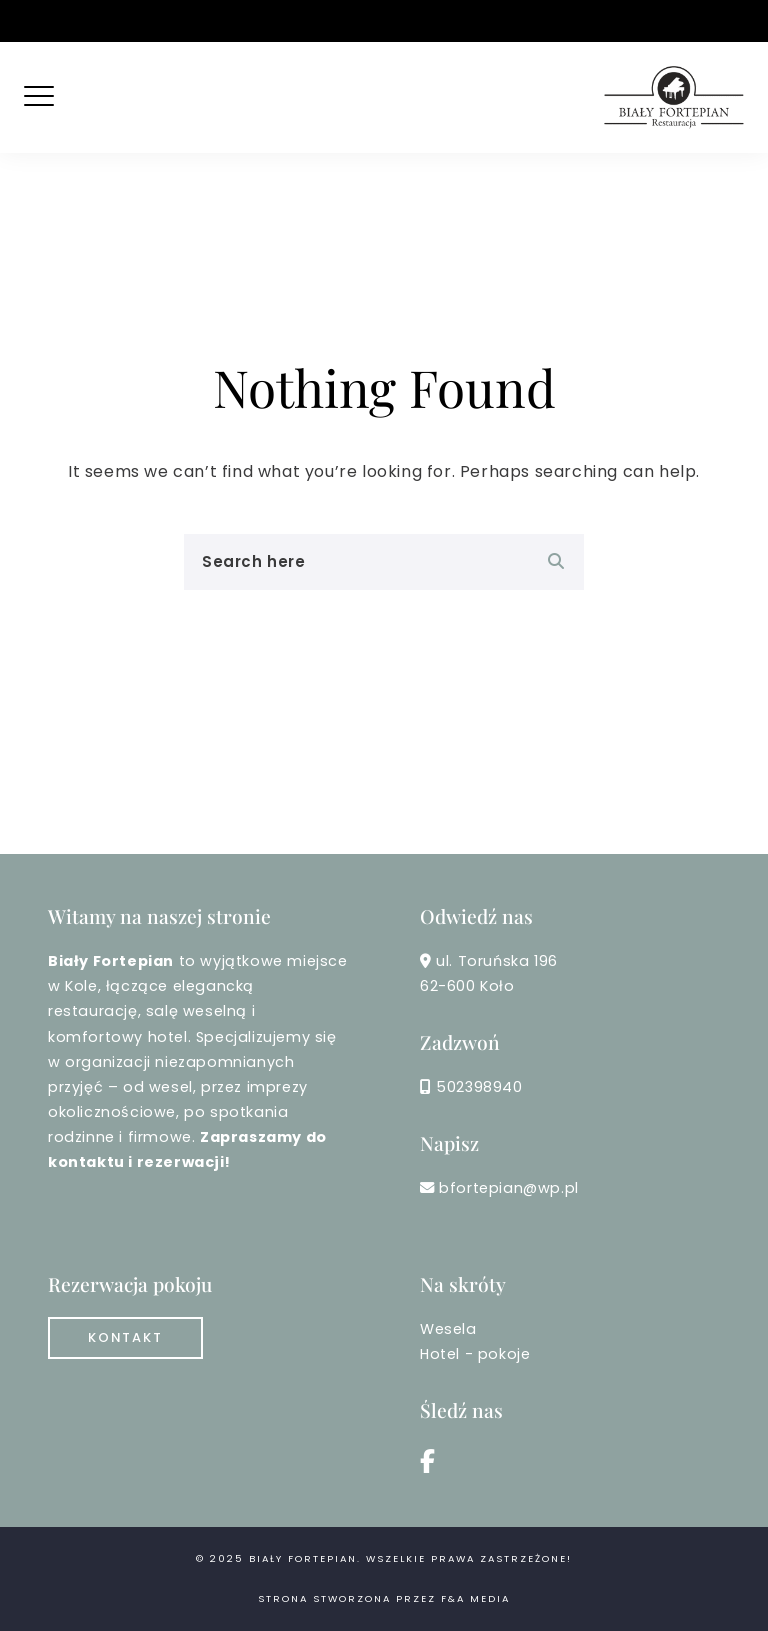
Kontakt (125, 1337)
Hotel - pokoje (475, 1354)
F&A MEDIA (475, 1598)
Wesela (448, 1329)
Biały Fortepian (303, 1558)
